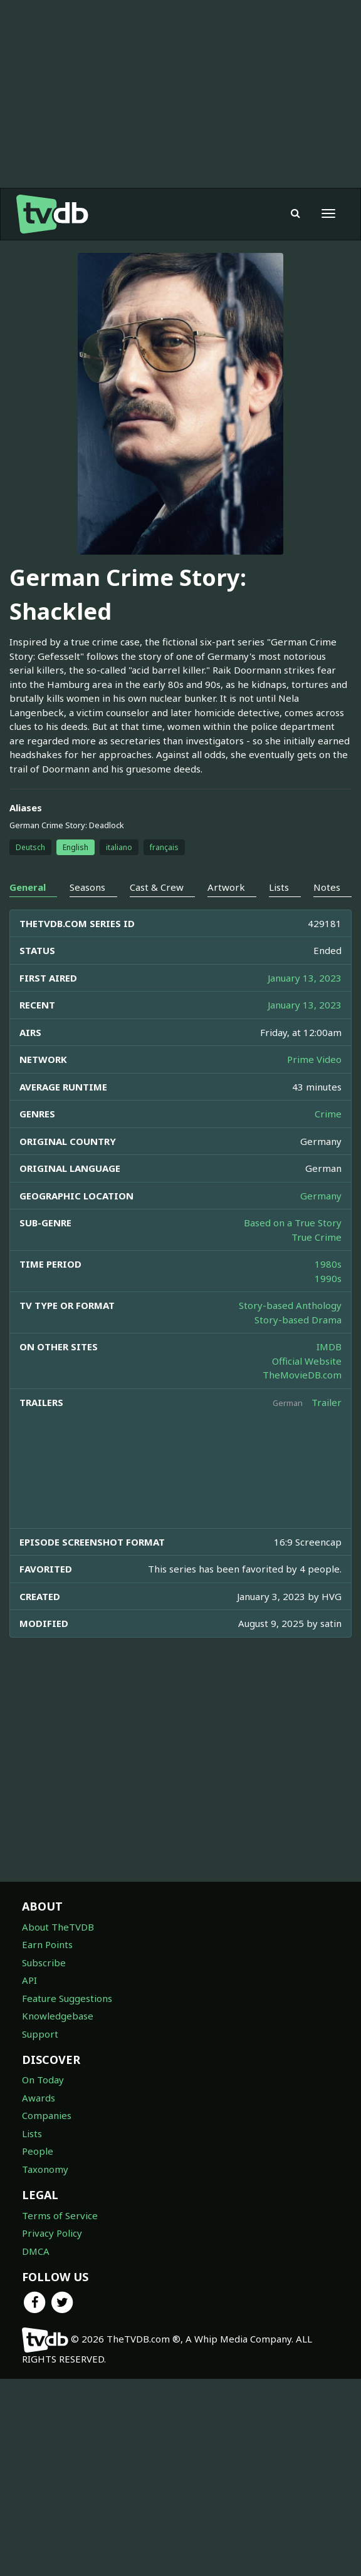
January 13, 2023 (305, 978)
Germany (321, 1195)
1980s (328, 1264)
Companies (46, 2115)
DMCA (36, 2251)
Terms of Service (60, 2215)
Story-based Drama (298, 1319)
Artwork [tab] (226, 887)
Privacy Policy (52, 2233)
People (37, 2151)
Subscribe (44, 1962)
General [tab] (27, 887)
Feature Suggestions (67, 1998)
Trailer (326, 1402)
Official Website (307, 1361)
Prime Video (314, 1059)
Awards (38, 2097)
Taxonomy (45, 2169)
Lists (32, 2133)
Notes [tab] (326, 887)
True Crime (316, 1237)
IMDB (329, 1346)
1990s (328, 1278)
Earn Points (47, 1944)
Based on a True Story (293, 1222)
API (29, 1980)
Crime (328, 1113)
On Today (43, 2079)
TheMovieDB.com (302, 1374)
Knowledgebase (57, 2015)
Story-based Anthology (290, 1305)
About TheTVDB (58, 1927)
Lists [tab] (279, 887)
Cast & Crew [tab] (157, 887)
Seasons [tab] (87, 887)
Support (40, 2034)
